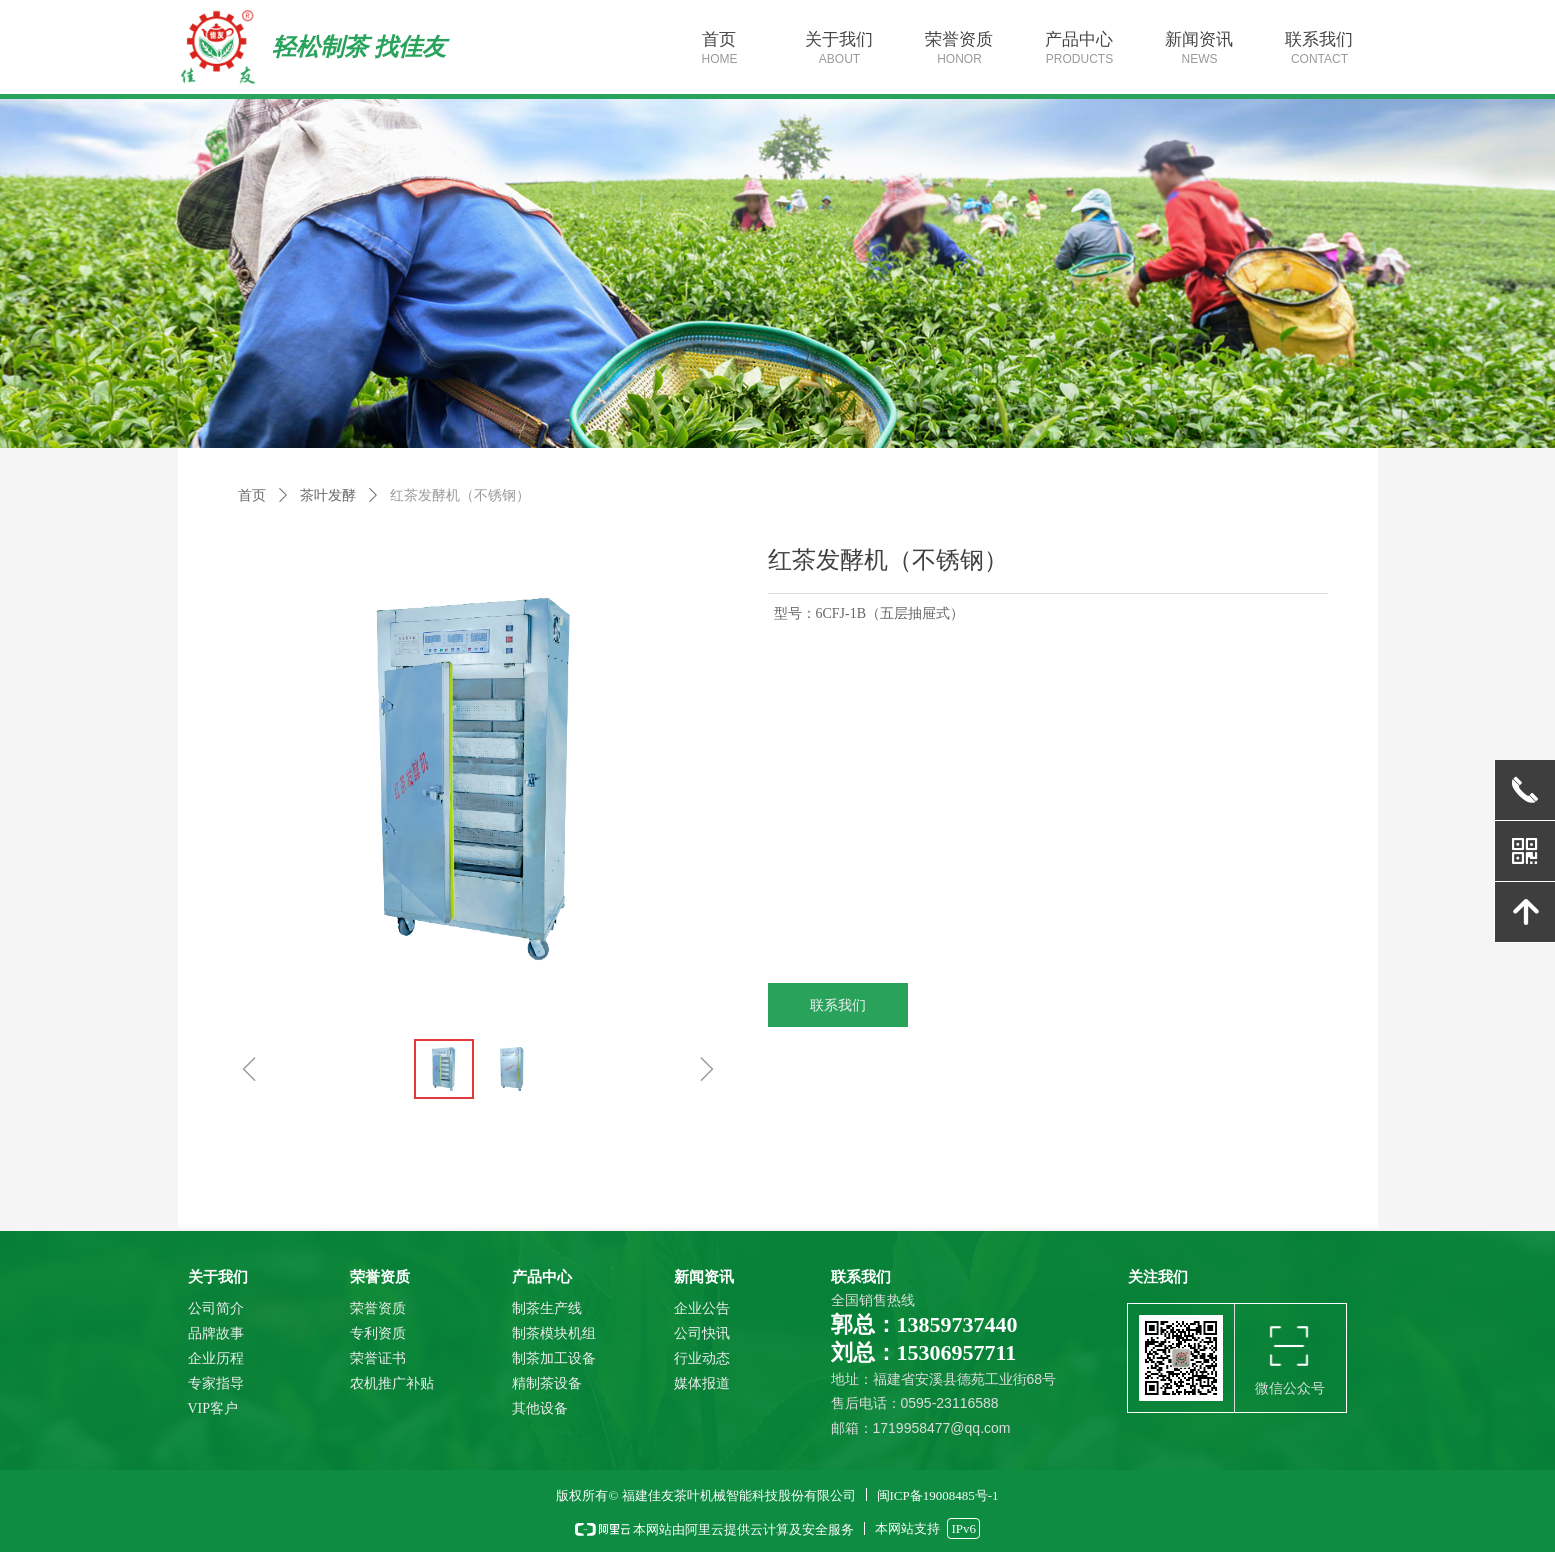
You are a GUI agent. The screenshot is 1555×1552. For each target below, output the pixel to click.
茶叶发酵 (328, 495)
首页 (252, 495)
